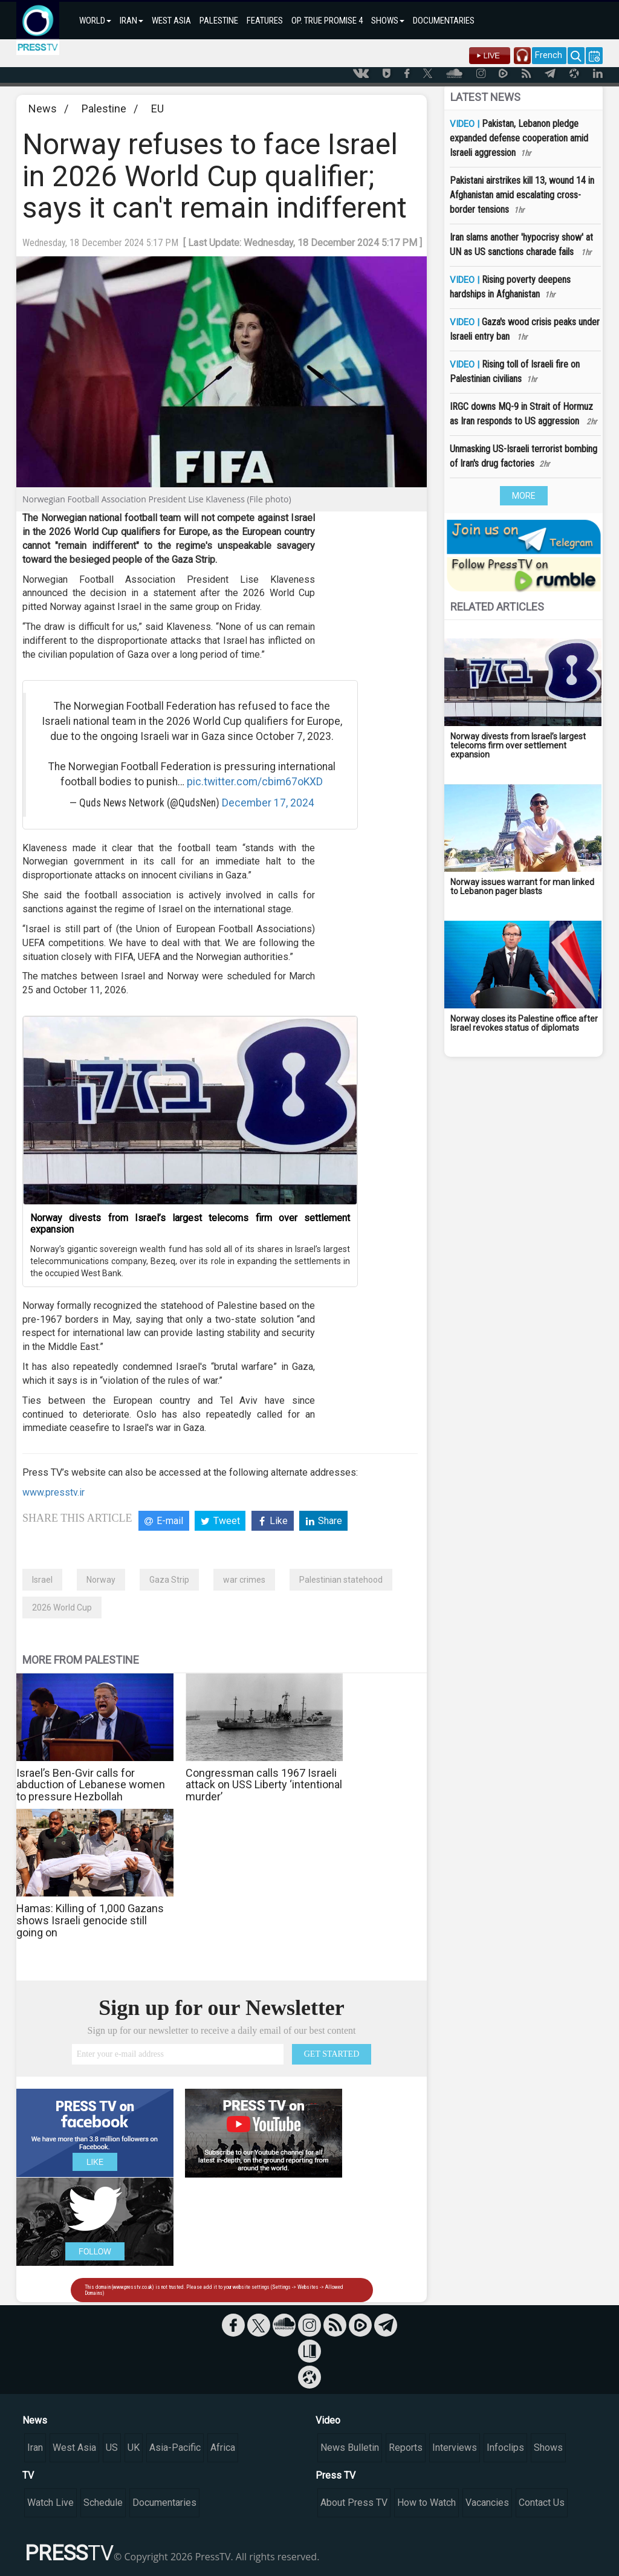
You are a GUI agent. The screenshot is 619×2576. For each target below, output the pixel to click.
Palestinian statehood (341, 1580)
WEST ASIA (171, 20)
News (42, 108)
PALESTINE (218, 20)
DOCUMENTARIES (444, 20)
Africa (222, 2447)
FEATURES (265, 20)
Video (328, 2420)
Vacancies (487, 2502)
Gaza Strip (169, 1580)
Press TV (335, 2475)
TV (28, 2475)
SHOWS (387, 20)
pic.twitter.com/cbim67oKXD (255, 782)
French (548, 55)
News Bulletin (349, 2447)
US (112, 2447)
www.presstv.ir (53, 1492)
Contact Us (542, 2502)
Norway (100, 1580)
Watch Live (50, 2502)
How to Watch (426, 2502)
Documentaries (164, 2502)
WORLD (95, 20)
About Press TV (353, 2502)
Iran (35, 2447)
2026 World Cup (62, 1607)
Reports (406, 2447)
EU (157, 108)
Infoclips (505, 2447)
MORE (524, 496)
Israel (42, 1580)
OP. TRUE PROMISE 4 (327, 20)
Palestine (104, 108)
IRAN (131, 20)
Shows (548, 2447)
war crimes (244, 1580)
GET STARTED (332, 2054)
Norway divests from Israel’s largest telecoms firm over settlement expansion (190, 1223)
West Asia (74, 2447)
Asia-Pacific (175, 2447)
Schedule (103, 2502)
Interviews (454, 2447)
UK (134, 2447)
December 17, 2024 (268, 803)
